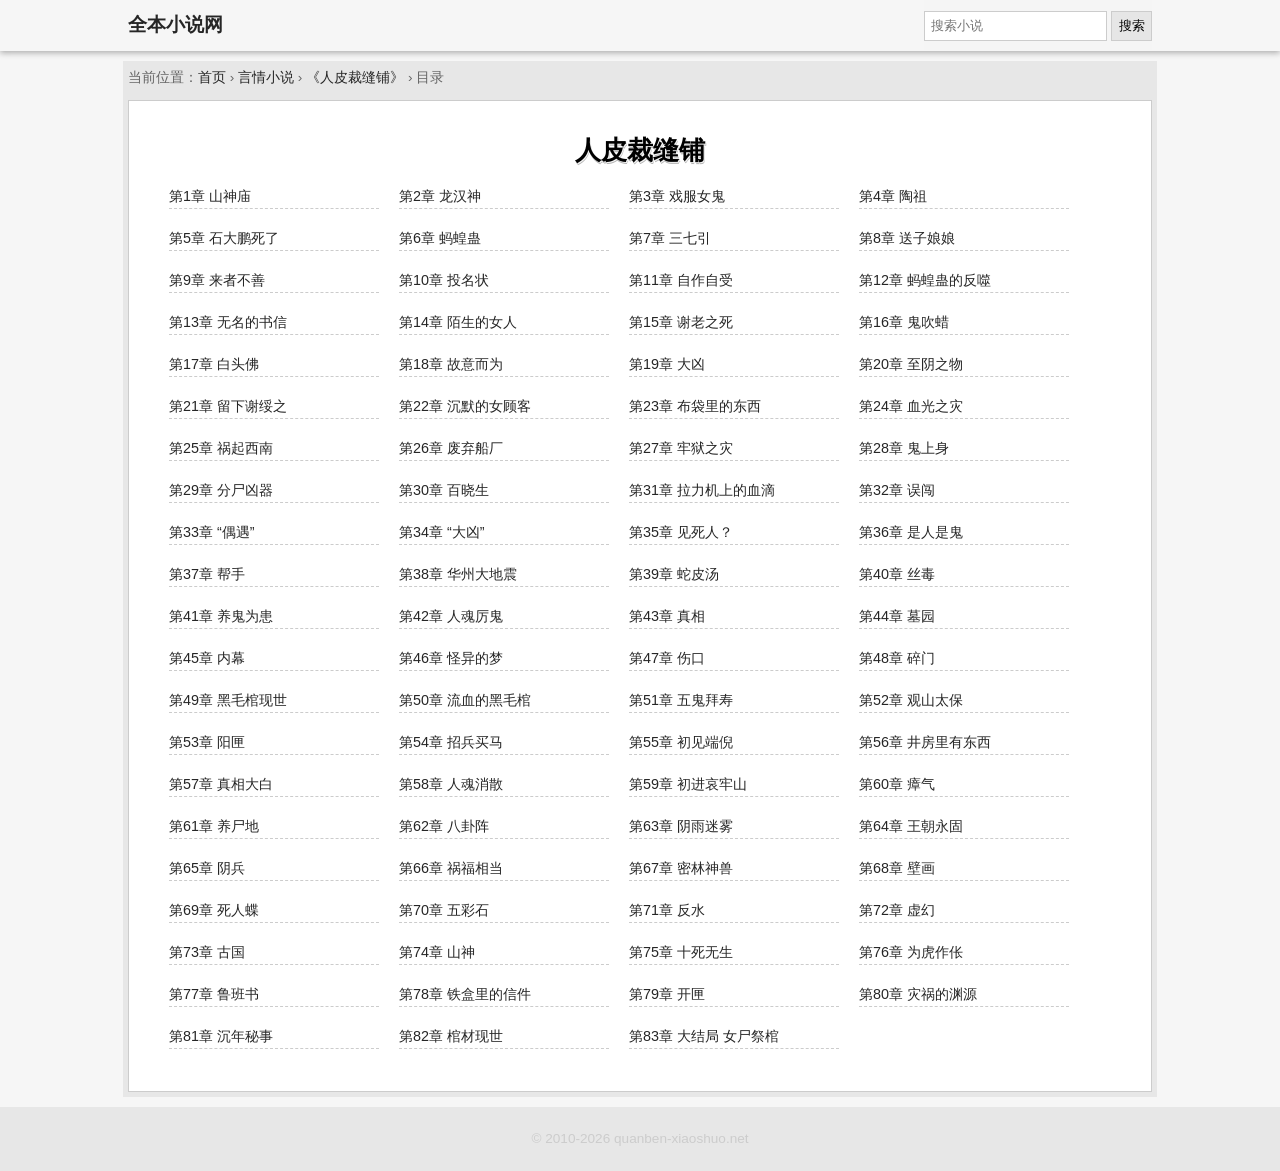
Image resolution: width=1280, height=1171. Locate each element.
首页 (212, 77)
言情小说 (266, 77)
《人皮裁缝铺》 (355, 77)
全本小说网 (175, 24)
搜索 (1132, 25)
